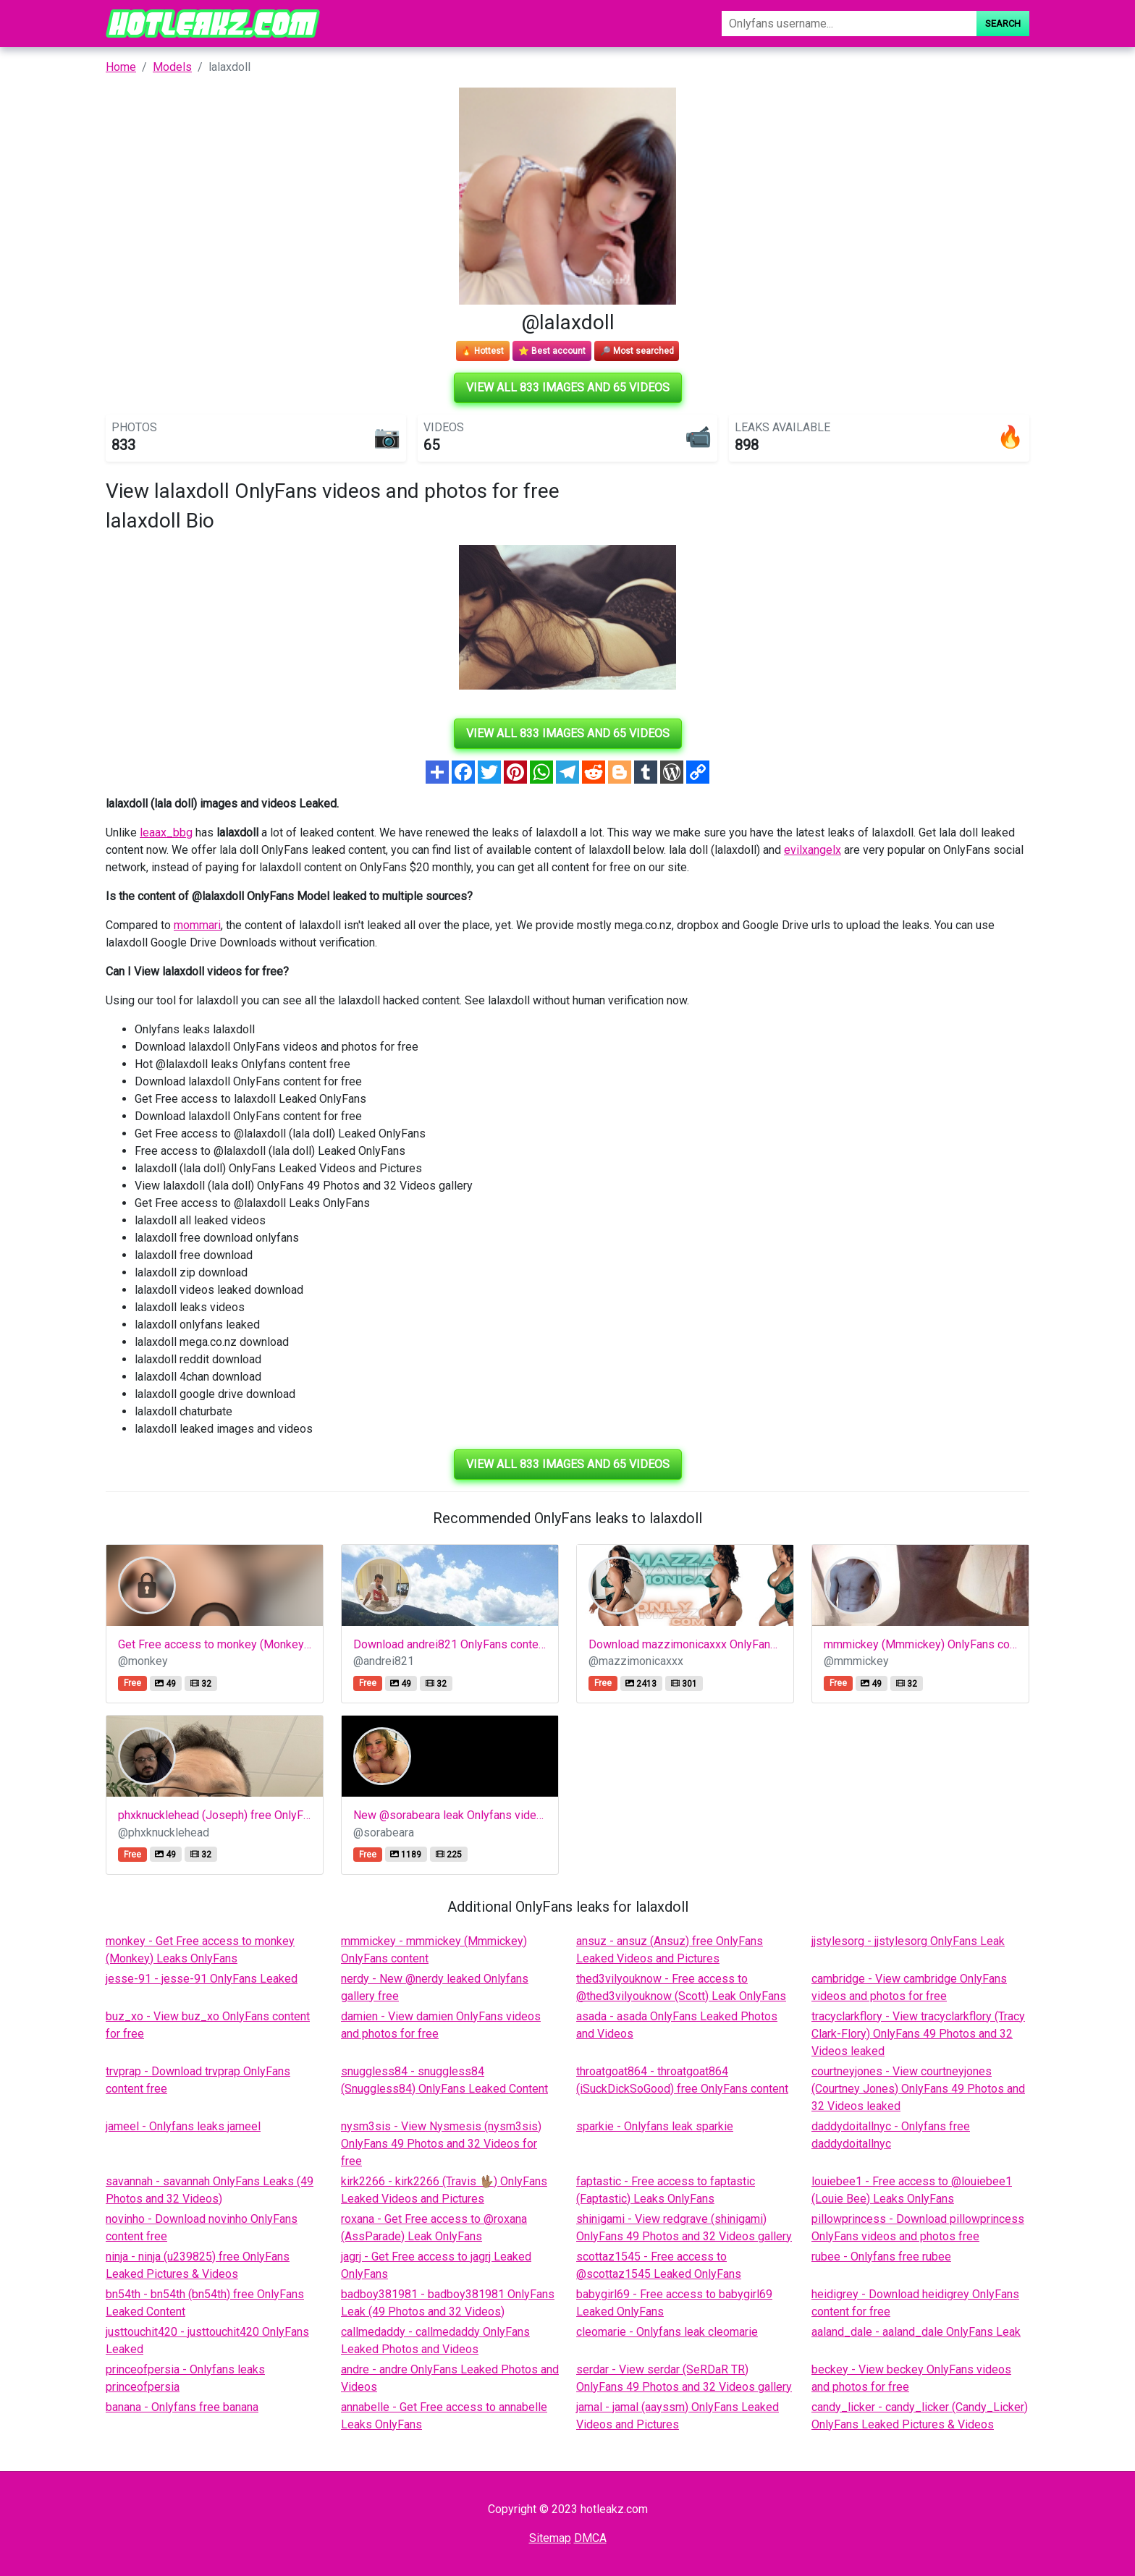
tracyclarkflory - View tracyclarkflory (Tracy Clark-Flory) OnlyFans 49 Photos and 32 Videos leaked (918, 2033)
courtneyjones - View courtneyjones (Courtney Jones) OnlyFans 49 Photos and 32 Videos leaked (918, 2088)
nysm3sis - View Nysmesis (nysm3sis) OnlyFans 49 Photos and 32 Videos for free (441, 2143)
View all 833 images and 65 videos (568, 387)
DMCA (590, 2538)
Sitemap (550, 2538)
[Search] (849, 23)
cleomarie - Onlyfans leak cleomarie (667, 2332)
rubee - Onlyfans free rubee (881, 2256)
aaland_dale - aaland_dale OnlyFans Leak (916, 2332)
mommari (197, 925)
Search (1003, 23)
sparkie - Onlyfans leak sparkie (654, 2126)
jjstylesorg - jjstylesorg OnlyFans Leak (908, 1941)
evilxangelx (812, 850)
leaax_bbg (166, 832)
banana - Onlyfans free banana (182, 2407)
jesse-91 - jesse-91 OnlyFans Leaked (202, 1979)
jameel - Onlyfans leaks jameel (183, 2126)
